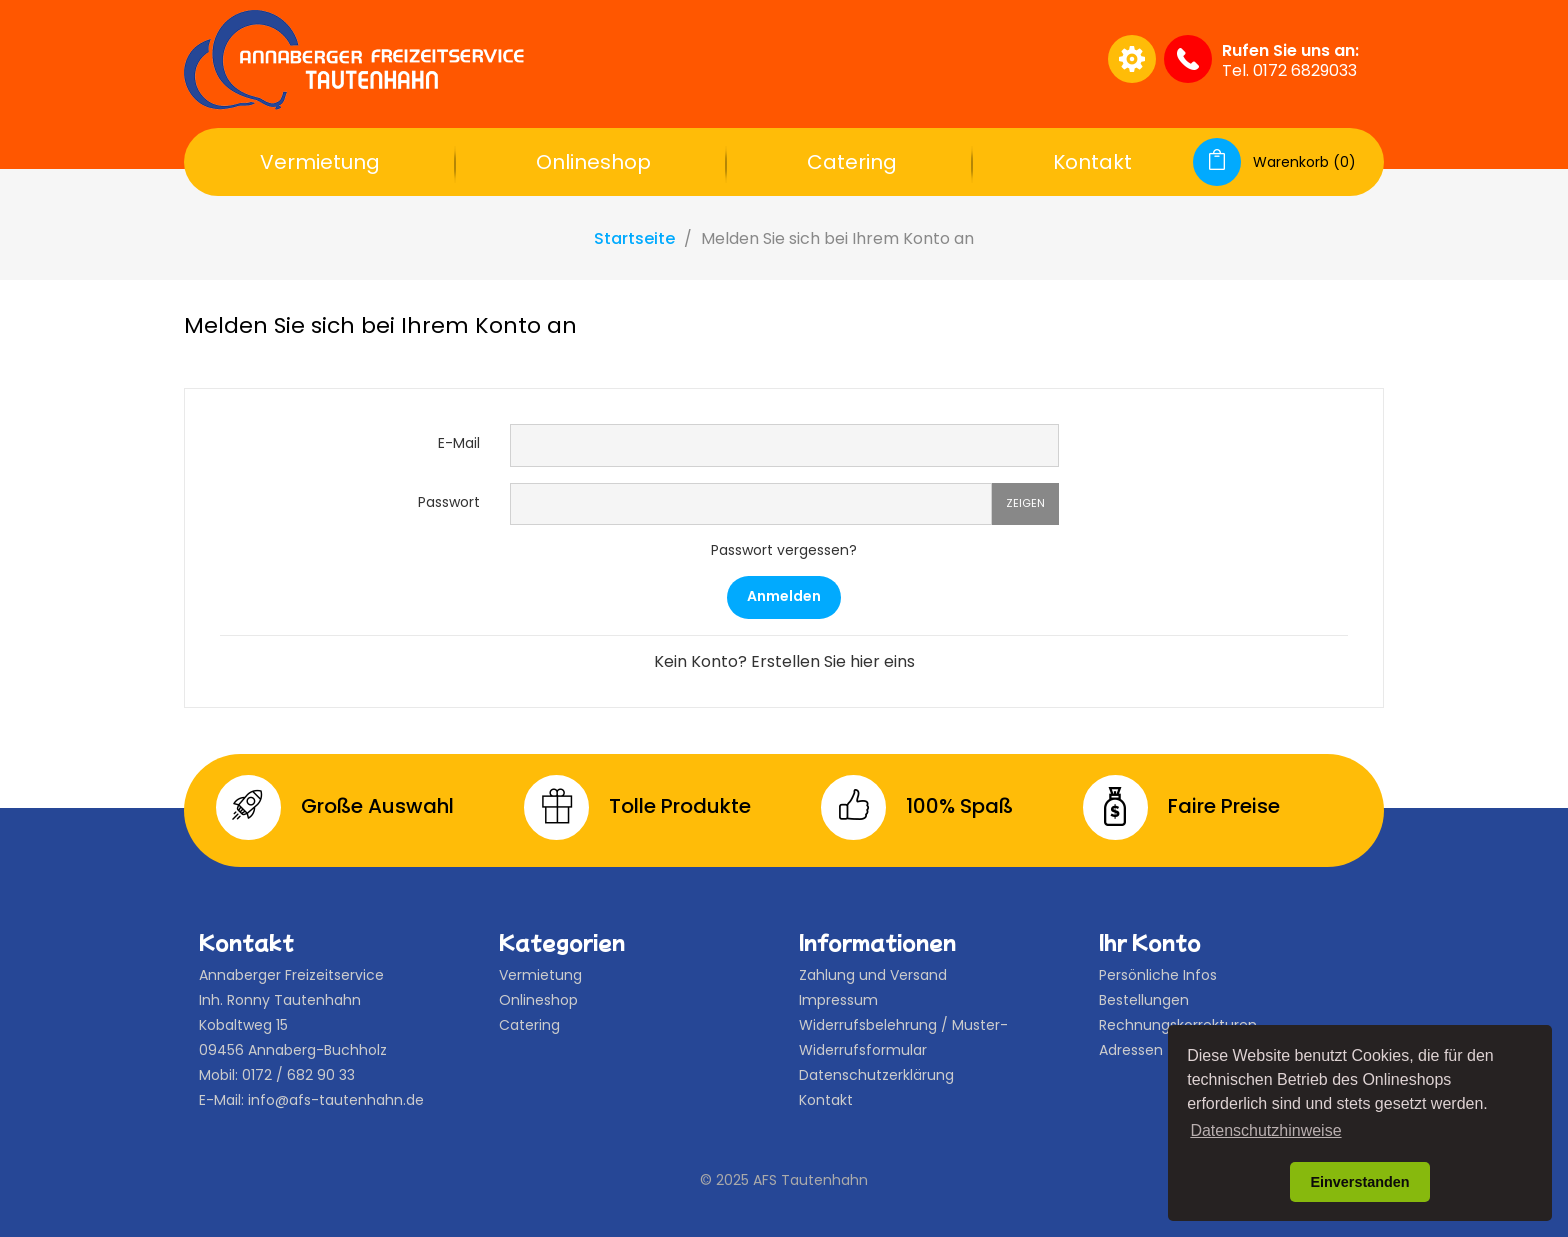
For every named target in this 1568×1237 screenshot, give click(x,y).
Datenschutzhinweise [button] (1265, 1130)
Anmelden (784, 596)
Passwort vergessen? (784, 550)
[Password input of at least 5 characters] (751, 504)
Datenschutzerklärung (876, 1075)
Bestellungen (1144, 1000)
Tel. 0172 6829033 (1289, 70)
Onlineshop (593, 162)
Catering (852, 162)
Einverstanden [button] (1359, 1182)
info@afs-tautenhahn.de (336, 1100)
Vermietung (320, 162)
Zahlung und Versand (873, 975)
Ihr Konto (1150, 942)
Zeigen (1025, 503)
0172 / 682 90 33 (298, 1075)
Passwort (449, 502)
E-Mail (459, 443)
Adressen (1131, 1050)
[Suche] (898, 59)
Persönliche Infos (1158, 975)
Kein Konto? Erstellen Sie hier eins (784, 661)
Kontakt (1092, 162)
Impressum (838, 1000)
